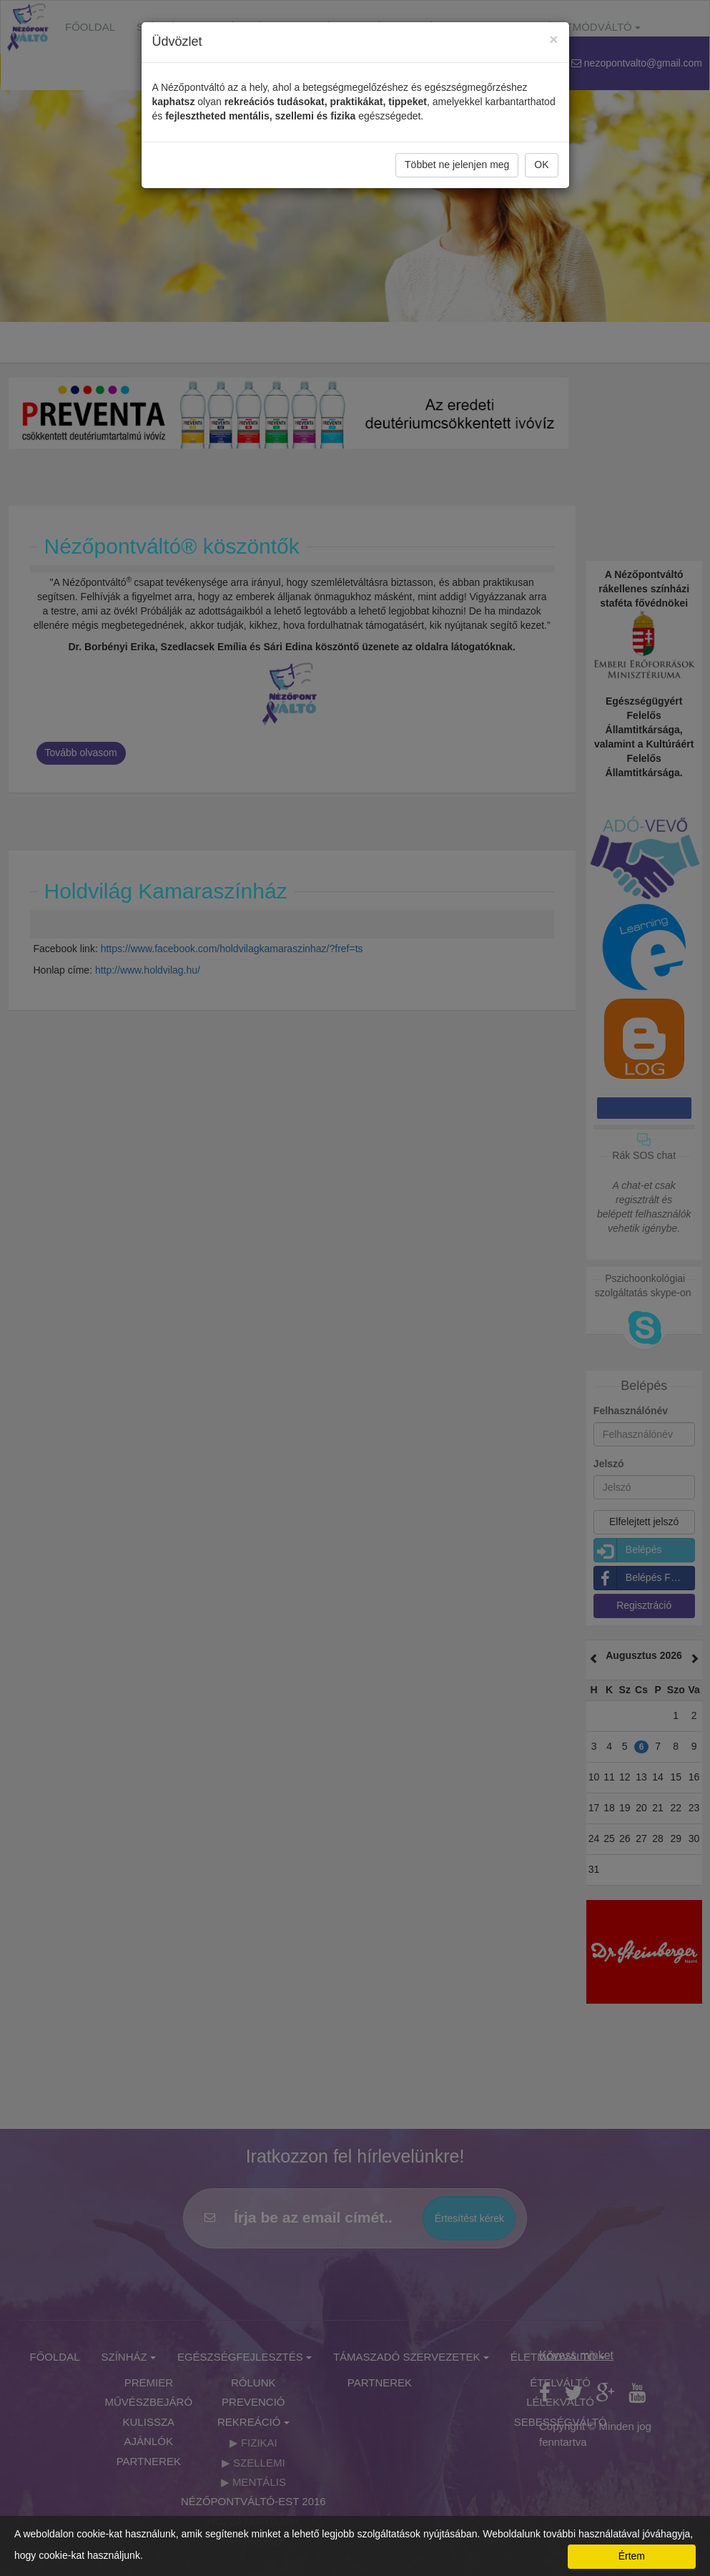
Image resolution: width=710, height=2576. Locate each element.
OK (541, 164)
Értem (631, 2556)
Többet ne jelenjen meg (457, 164)
